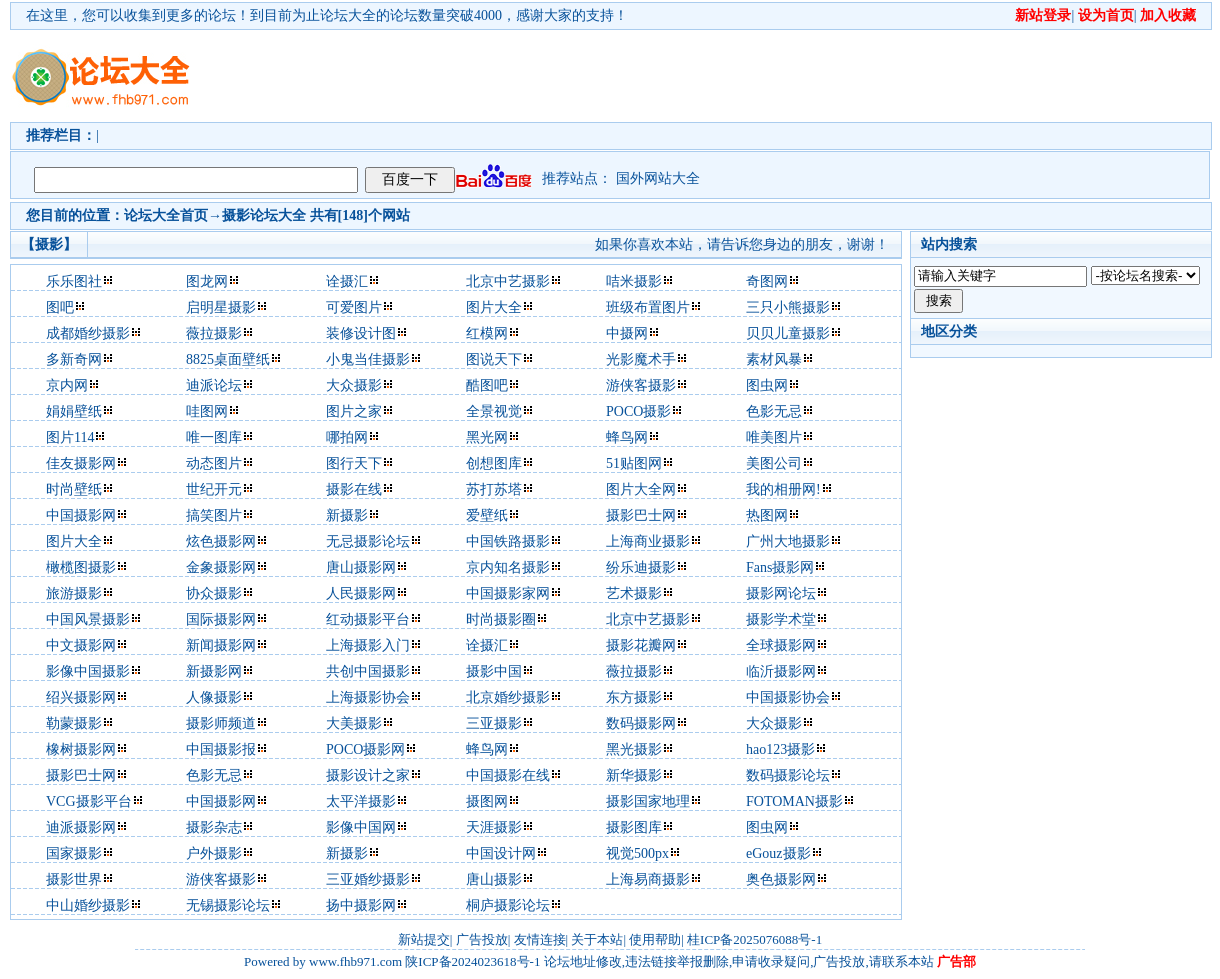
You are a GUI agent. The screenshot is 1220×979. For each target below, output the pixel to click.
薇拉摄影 (214, 333)
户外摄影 (214, 853)
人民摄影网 (361, 593)
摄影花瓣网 (641, 645)
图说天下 (494, 359)
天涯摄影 (494, 827)
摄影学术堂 (781, 619)
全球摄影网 (781, 645)
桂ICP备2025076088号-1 (754, 939)
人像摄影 (214, 697)
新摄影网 (214, 671)
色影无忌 (774, 411)
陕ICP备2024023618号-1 (472, 961)
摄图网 (487, 801)
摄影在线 (354, 489)
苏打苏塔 (494, 489)
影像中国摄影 (88, 671)
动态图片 (214, 463)
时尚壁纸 (74, 489)
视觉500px (637, 853)
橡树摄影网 (81, 749)
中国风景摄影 (88, 619)
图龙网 (207, 281)
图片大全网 (641, 489)
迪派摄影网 (81, 827)
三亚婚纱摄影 (368, 879)
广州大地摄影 (788, 541)
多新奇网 (74, 359)
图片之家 (354, 411)
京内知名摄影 (508, 567)
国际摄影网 (221, 619)
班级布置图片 (648, 307)
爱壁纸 (487, 515)
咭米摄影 (634, 281)
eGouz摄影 (778, 853)
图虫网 (767, 385)
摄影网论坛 (781, 593)
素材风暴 (774, 359)
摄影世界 (74, 879)
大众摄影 (354, 385)
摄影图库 (634, 827)
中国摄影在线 (508, 775)
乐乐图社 (74, 281)
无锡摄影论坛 (228, 905)
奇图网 (767, 281)
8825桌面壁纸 (228, 359)
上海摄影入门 (368, 645)
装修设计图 (361, 333)
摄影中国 (494, 671)
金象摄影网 (221, 567)
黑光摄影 (634, 749)
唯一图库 (214, 437)
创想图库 (494, 463)
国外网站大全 (658, 178)
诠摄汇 (347, 281)
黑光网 (487, 437)
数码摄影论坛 (788, 775)
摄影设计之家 (368, 775)
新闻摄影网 (221, 645)
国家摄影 (74, 853)
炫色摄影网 (221, 541)
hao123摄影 (780, 749)
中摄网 (627, 333)
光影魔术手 (641, 359)
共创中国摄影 (368, 671)
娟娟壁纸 (74, 411)
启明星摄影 (221, 307)
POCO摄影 (638, 411)
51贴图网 (634, 463)
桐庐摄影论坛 (508, 905)
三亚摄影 (494, 723)
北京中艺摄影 (508, 281)
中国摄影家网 (508, 593)
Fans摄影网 (780, 567)
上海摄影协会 (368, 697)
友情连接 (540, 939)
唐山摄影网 (361, 567)
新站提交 (424, 939)
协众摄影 (214, 593)
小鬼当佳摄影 (368, 359)
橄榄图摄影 (81, 567)
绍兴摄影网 (81, 697)
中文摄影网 (81, 645)
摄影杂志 (214, 827)
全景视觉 (494, 411)
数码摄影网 (641, 723)
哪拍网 (347, 437)
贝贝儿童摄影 (788, 333)
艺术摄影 (634, 593)
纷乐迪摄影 (641, 567)
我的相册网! (783, 489)
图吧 (60, 307)
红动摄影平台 (368, 619)
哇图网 (207, 411)
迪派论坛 (214, 385)
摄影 (236, 215)
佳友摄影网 (81, 463)
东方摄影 (634, 697)
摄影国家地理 (648, 801)
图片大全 (494, 307)
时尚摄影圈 (501, 619)
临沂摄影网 (781, 671)
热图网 (767, 515)
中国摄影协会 (788, 697)
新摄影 (347, 515)
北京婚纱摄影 (508, 697)
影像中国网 (361, 827)
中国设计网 (501, 853)
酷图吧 (487, 385)
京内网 (67, 385)
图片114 (70, 437)
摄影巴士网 (641, 515)
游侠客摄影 (641, 385)
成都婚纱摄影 (88, 333)
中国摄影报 (221, 749)
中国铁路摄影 (508, 541)
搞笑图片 (214, 515)
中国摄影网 (81, 515)
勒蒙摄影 (74, 723)
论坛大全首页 (166, 215)
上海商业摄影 (648, 541)
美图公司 (774, 463)
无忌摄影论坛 (368, 541)
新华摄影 (634, 775)
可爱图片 (354, 307)
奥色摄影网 (781, 879)
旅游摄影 (74, 593)
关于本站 (597, 939)
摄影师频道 (221, 723)
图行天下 (354, 463)
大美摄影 (354, 723)
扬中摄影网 (361, 905)
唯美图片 (774, 437)
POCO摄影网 (365, 749)
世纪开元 (214, 489)
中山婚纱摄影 (88, 905)
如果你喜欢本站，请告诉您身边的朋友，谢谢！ (742, 244)
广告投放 (482, 939)
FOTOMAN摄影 (794, 801)
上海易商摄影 (648, 879)
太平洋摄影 (361, 801)
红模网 (487, 333)
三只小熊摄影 (788, 307)
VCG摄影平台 (89, 801)
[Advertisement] (307, 93)
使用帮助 (655, 939)
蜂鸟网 (627, 437)
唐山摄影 (494, 879)
